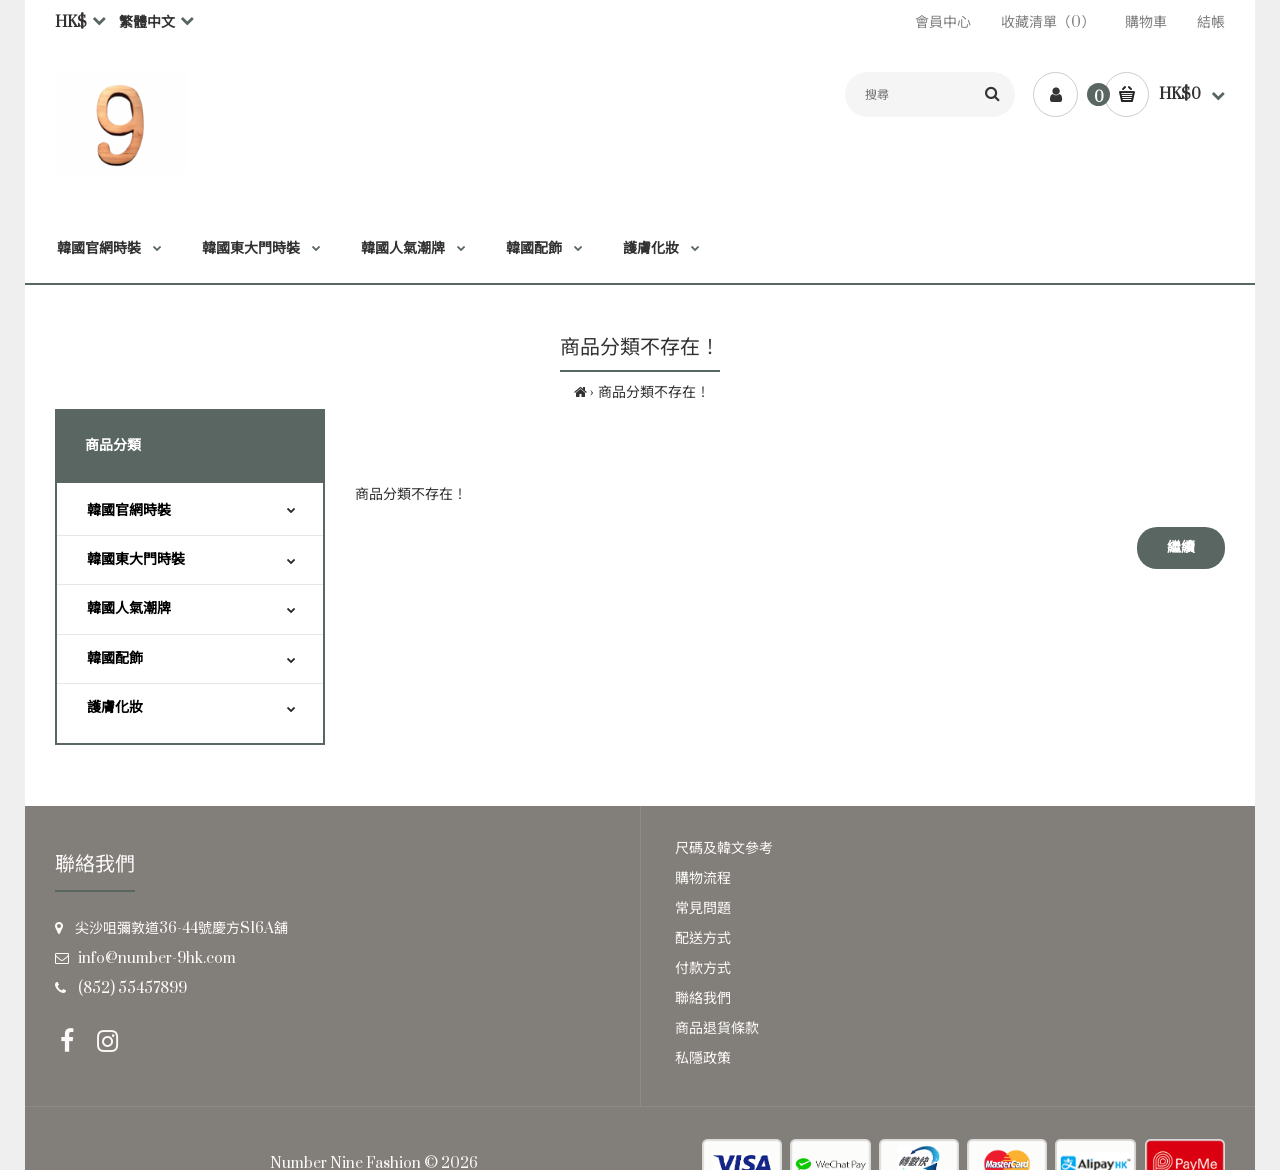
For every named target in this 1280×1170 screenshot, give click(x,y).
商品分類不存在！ (654, 392)
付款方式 (703, 968)
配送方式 (703, 938)
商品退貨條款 (717, 1028)
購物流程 (703, 878)
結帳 (1211, 22)
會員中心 (943, 22)
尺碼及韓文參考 (724, 848)
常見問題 (703, 908)
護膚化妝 (115, 707)
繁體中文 (147, 22)
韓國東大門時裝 (136, 559)
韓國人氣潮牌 (129, 608)
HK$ (71, 22)
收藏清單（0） (1048, 22)
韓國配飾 (115, 658)
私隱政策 (703, 1058)
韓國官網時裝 (129, 510)
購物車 (1146, 22)
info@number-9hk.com (157, 958)
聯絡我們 (703, 998)
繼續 (1181, 547)
